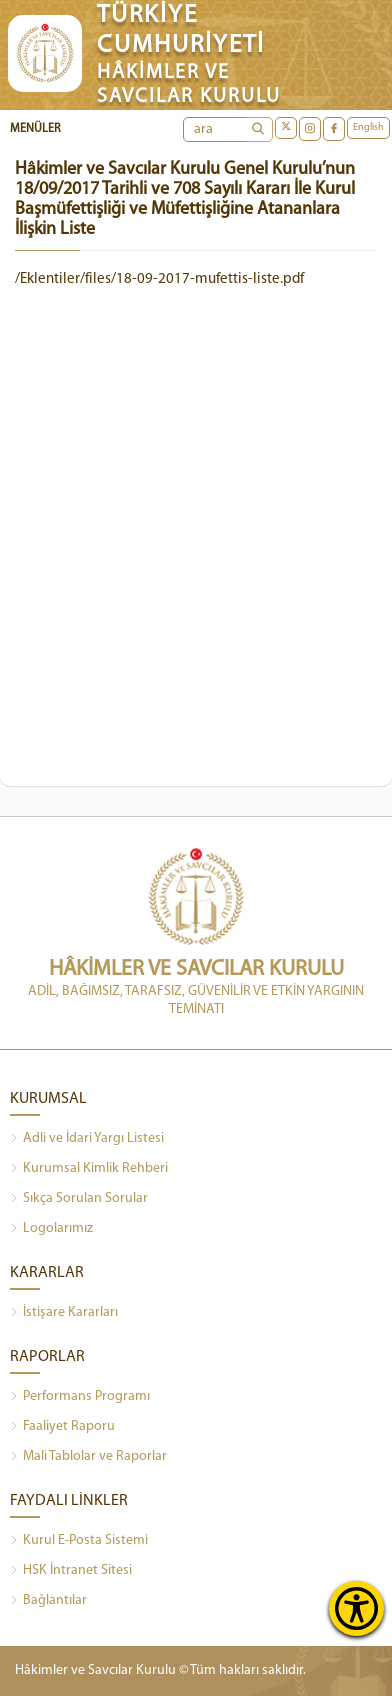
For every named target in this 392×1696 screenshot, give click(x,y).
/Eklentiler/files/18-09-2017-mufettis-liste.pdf (159, 279)
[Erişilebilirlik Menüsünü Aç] (356, 1608)
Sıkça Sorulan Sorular (79, 1199)
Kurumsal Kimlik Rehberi (89, 1169)
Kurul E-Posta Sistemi (79, 1541)
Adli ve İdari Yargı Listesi (87, 1139)
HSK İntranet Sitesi (71, 1571)
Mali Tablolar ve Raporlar (88, 1457)
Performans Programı (80, 1397)
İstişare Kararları (64, 1313)
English (368, 127)
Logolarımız (51, 1229)
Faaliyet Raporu (62, 1427)
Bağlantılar (48, 1601)
